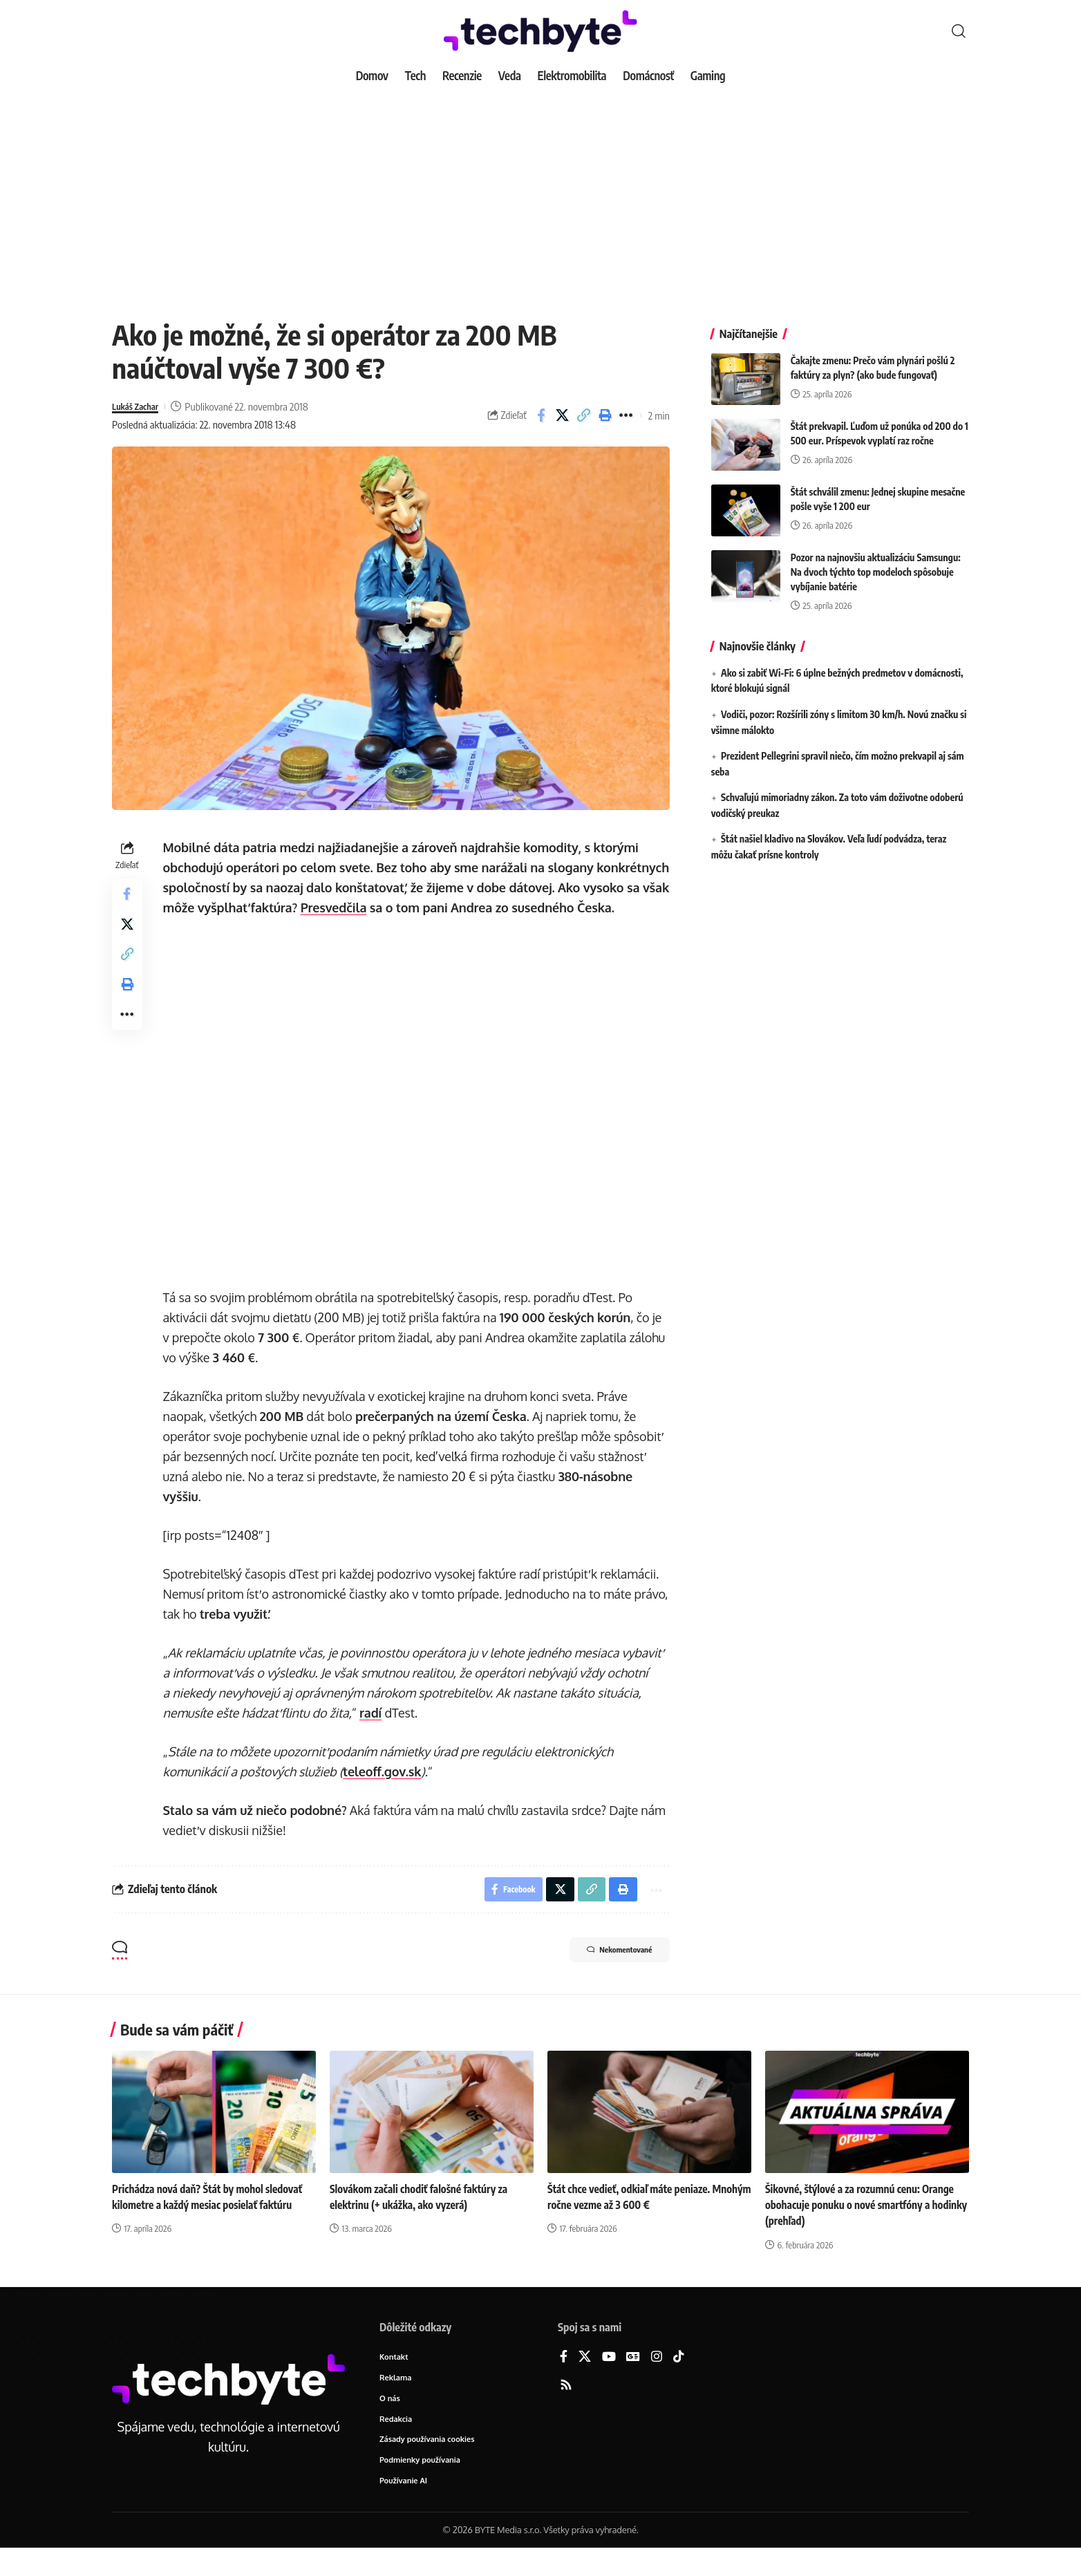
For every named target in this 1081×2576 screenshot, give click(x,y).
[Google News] (633, 2380)
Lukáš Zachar (139, 406)
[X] (584, 2380)
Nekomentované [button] (607, 1975)
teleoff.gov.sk (385, 1791)
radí (373, 1732)
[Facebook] (564, 2380)
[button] (959, 31)
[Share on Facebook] (541, 415)
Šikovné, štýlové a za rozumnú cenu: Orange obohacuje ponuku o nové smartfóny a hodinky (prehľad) (864, 2227)
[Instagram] (656, 2380)
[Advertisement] (540, 193)
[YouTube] (609, 2380)
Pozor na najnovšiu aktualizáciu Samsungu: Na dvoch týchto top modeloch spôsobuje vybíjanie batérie (876, 561)
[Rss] (566, 2409)
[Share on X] (562, 415)
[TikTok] (678, 2380)
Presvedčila (426, 907)
